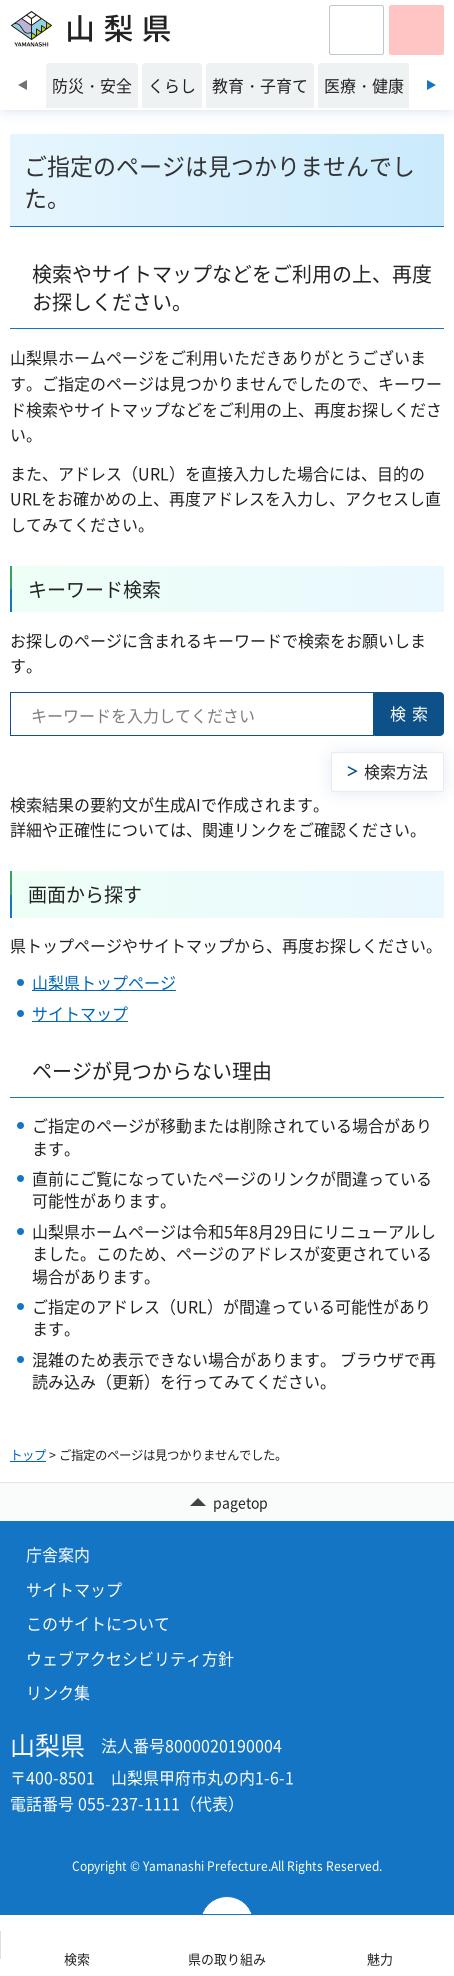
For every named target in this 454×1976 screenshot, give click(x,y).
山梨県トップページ (104, 982)
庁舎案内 (58, 1554)
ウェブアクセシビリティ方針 (130, 1658)
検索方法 (396, 771)
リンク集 (58, 1692)
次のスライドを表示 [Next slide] (431, 85)
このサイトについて (98, 1623)
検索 (412, 713)
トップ (28, 1455)
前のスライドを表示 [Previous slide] (22, 85)
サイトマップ (80, 1013)
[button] (356, 30)
